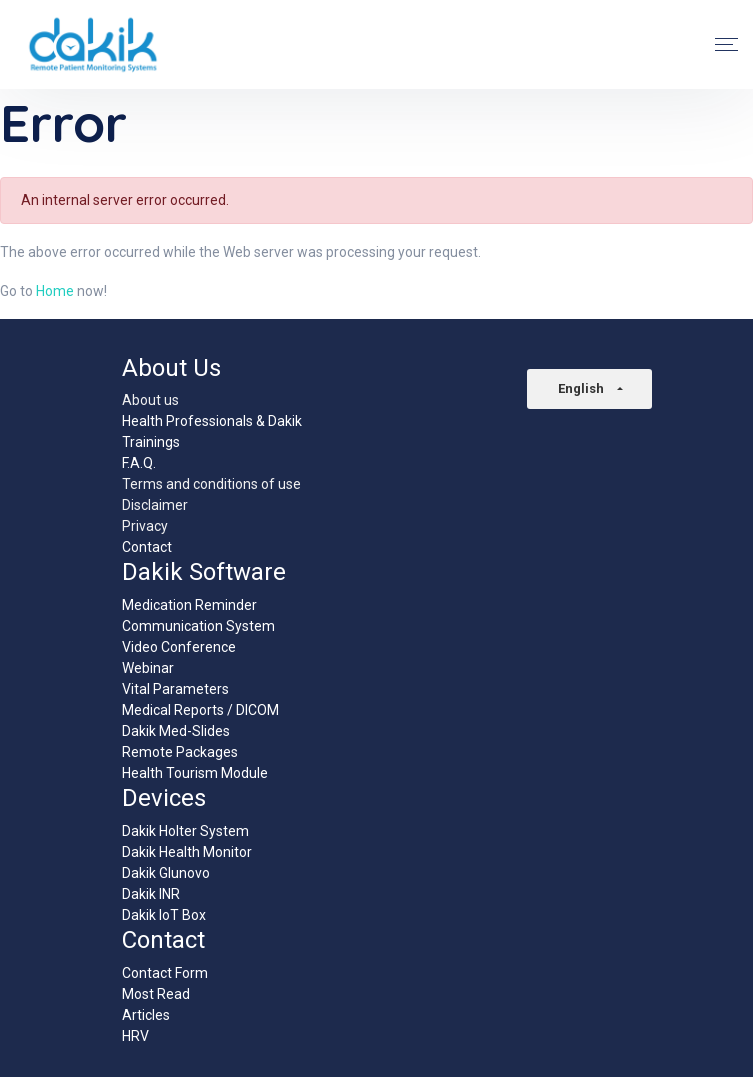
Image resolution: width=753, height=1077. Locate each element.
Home (55, 291)
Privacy (145, 526)
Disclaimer (155, 505)
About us (150, 400)
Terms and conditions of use (211, 484)
